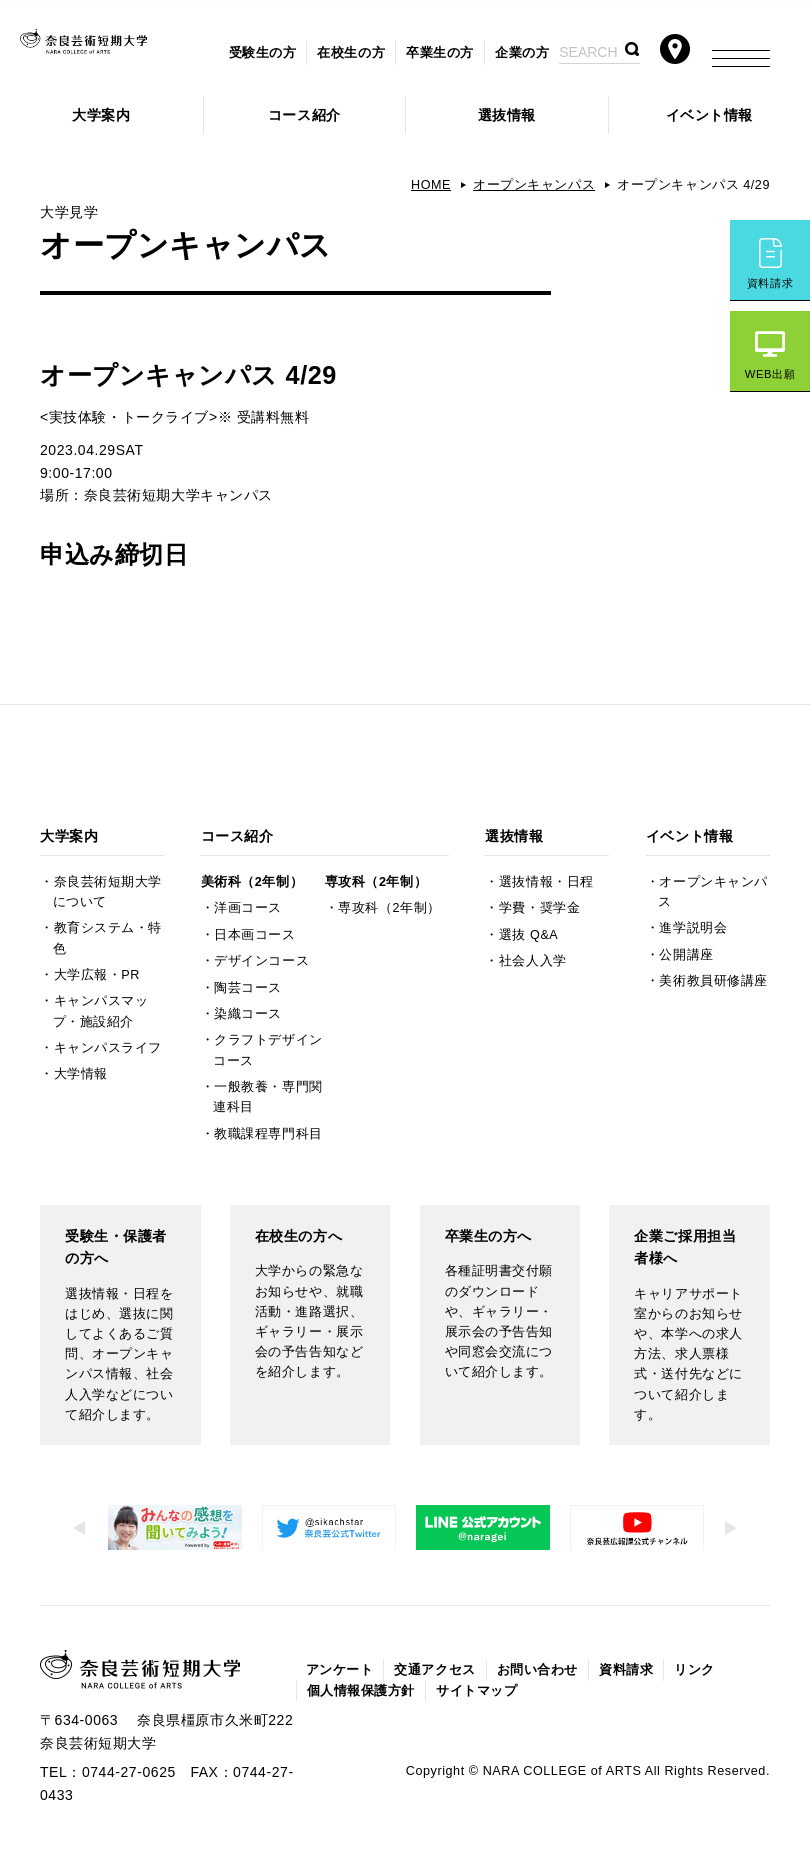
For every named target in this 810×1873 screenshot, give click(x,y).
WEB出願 (770, 374)
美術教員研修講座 (713, 981)
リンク (694, 1670)
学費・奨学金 (539, 908)
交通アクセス (434, 1670)
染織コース (248, 1014)
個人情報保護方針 (361, 1691)
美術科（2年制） (252, 882)
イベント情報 (709, 115)
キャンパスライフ (108, 1048)
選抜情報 (507, 115)
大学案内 (101, 115)
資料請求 (770, 283)
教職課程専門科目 (268, 1134)
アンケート (340, 1670)
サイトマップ (476, 1691)
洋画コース (248, 908)
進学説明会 (693, 928)
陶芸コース (248, 988)
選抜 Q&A (528, 935)
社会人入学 (533, 961)
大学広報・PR (97, 975)
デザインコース (261, 961)
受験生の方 (263, 53)
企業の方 (522, 53)
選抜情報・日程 (546, 882)
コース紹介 (304, 115)
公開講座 (686, 955)
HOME (431, 185)
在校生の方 (351, 53)
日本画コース (254, 935)
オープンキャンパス (534, 185)
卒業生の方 (440, 53)
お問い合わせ (537, 1670)
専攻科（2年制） (376, 882)
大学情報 (81, 1074)
